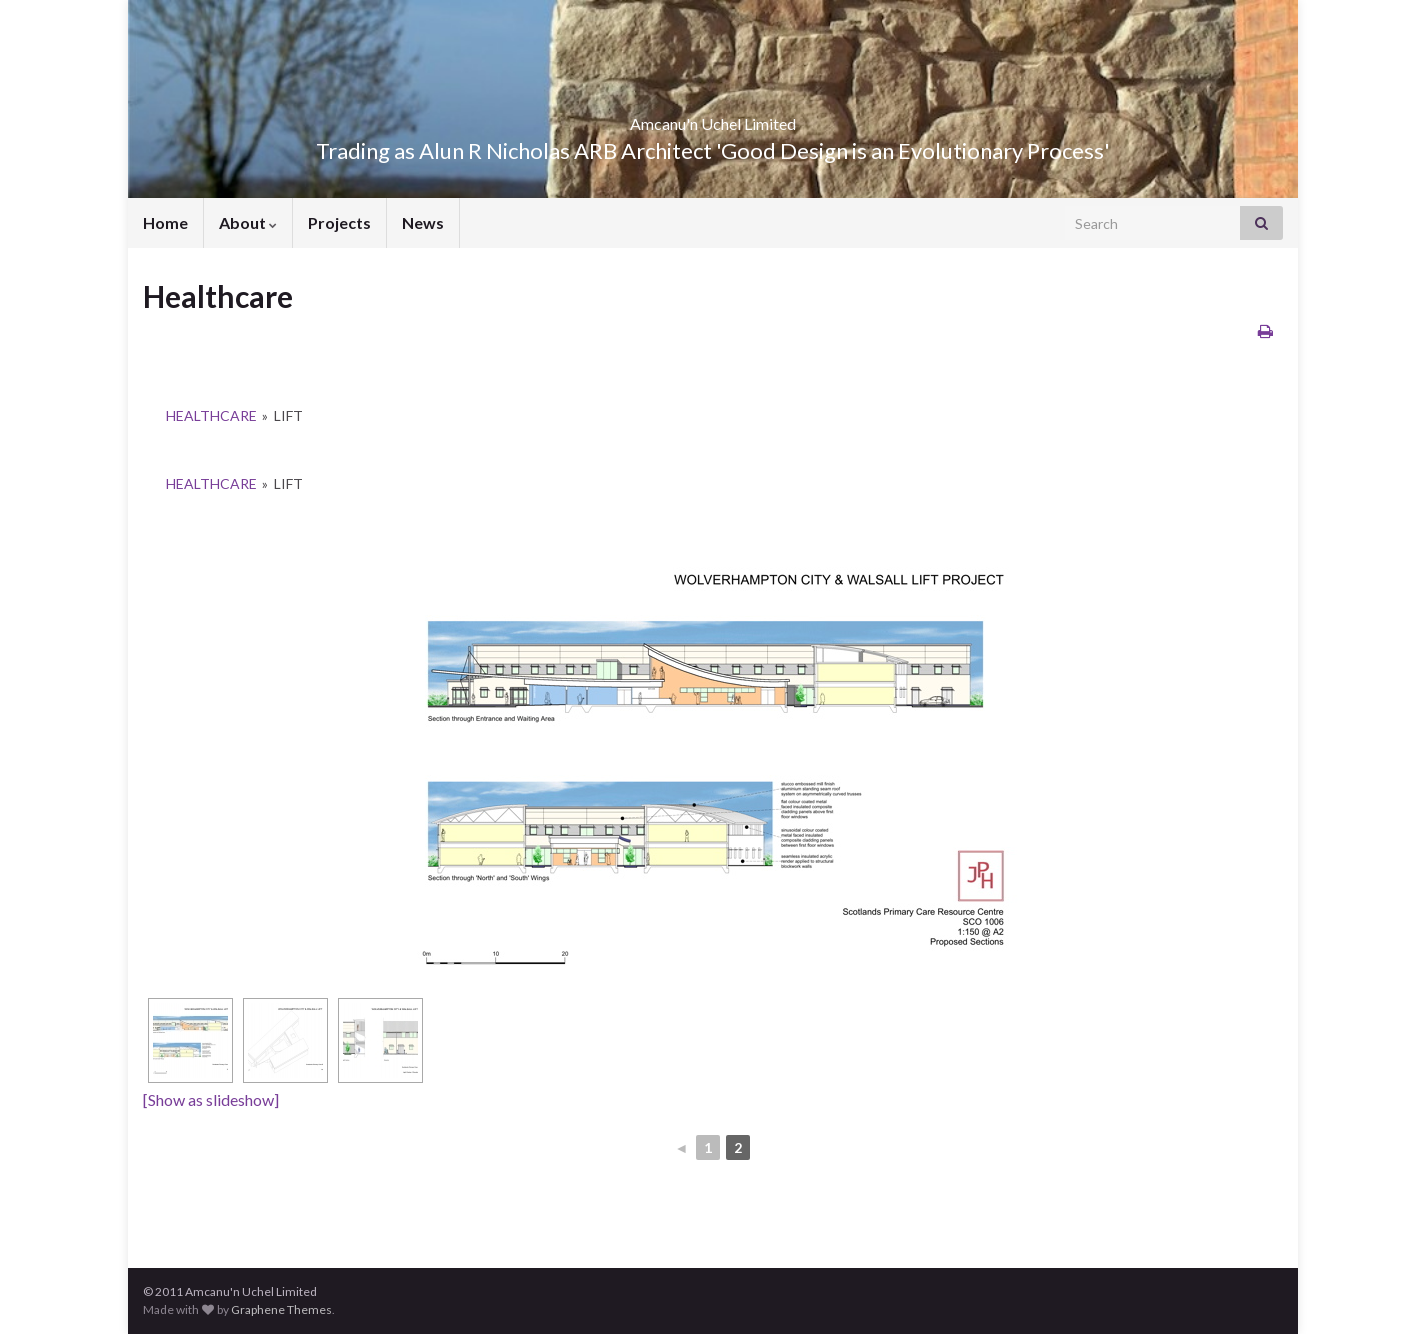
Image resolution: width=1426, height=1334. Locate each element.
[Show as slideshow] (211, 1099)
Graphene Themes (281, 1309)
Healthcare (211, 415)
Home (165, 222)
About (248, 222)
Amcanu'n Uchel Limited (713, 117)
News (423, 222)
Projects (339, 222)
